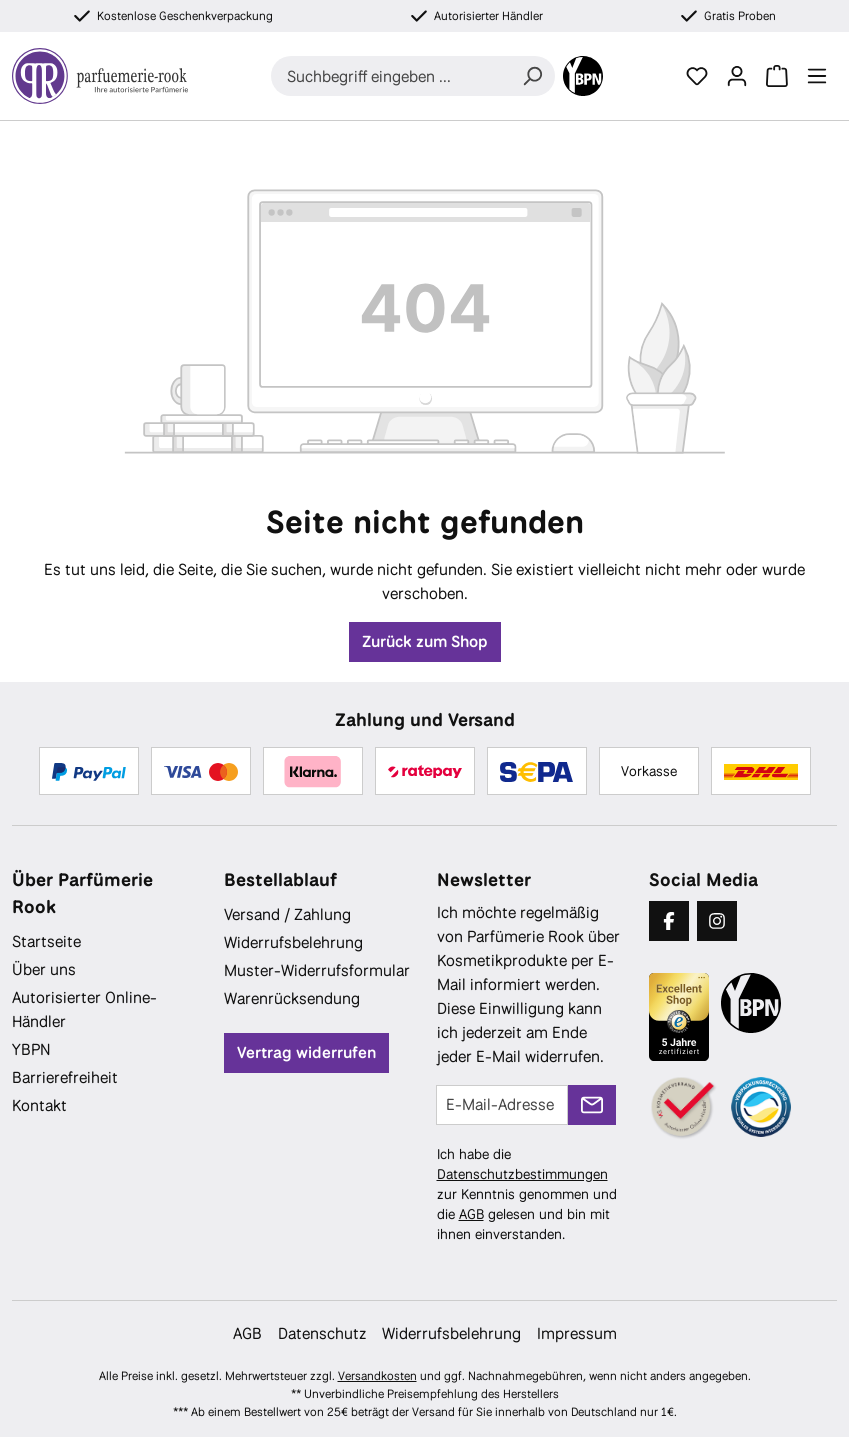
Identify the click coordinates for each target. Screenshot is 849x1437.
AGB (471, 1214)
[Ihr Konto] (737, 76)
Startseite (46, 941)
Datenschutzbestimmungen (522, 1174)
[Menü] (817, 76)
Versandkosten (377, 1376)
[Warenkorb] (777, 76)
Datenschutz (322, 1333)
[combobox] (390, 76)
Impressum (577, 1333)
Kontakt (39, 1105)
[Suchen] (532, 76)
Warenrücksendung (292, 998)
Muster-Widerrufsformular (317, 970)
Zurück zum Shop (425, 641)
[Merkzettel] (697, 76)
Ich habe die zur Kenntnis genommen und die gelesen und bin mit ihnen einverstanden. (527, 1194)
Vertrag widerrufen (306, 1052)
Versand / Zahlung (287, 914)
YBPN (31, 1049)
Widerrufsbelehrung (293, 942)
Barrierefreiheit (65, 1077)
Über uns (44, 969)
